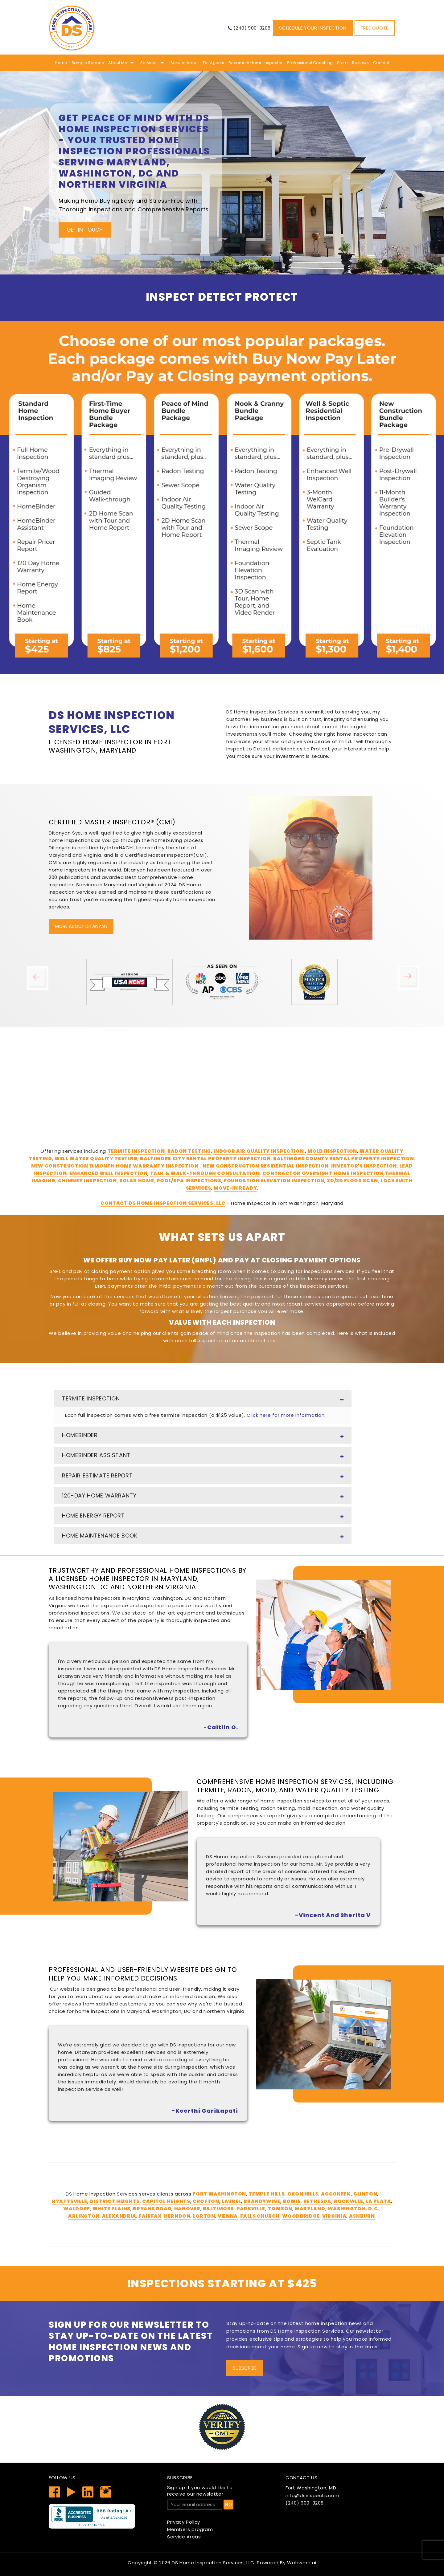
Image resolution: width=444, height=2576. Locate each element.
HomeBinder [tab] (203, 1436)
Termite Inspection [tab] (203, 1400)
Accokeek (336, 2194)
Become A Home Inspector (255, 63)
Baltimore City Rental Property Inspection (205, 1158)
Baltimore (218, 2208)
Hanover (187, 2208)
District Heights (114, 2201)
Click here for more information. (286, 1415)
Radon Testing (189, 1151)
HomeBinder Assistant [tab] (203, 1456)
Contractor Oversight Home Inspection (323, 1173)
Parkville (250, 2208)
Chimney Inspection (87, 1180)
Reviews (360, 63)
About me (117, 63)
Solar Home (136, 1180)
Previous (43, 982)
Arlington (84, 2216)
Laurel (231, 2201)
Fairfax (150, 2216)
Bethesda (317, 2201)
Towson (280, 2208)
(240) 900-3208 (252, 28)
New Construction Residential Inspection (266, 1166)
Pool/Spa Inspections (189, 1180)
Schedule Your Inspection (313, 28)
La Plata (378, 2201)
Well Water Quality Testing (96, 1158)
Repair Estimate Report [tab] (203, 1477)
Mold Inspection (332, 1151)
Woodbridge (301, 2216)
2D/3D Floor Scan (352, 1180)
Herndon (177, 2216)
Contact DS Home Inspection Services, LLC (163, 1203)
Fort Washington (219, 2194)
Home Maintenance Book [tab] (203, 1537)
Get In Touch (85, 230)
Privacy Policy (183, 2522)
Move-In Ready (235, 1188)
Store (342, 63)
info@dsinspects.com (312, 2495)
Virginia (334, 2216)
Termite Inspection (136, 1151)
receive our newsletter (222, 2490)
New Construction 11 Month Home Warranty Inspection (115, 1166)
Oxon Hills (303, 2194)
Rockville (348, 2201)
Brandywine (262, 2201)
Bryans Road (152, 2208)
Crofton (206, 2201)
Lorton (204, 2216)
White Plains (111, 2208)
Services (149, 63)
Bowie (292, 2201)
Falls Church (260, 2216)
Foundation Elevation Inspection (274, 1180)
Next (414, 982)
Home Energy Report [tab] (203, 1517)
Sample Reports (88, 63)
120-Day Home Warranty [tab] (203, 1497)
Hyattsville (69, 2201)
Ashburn (362, 2216)
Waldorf (76, 2208)
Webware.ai (301, 2562)
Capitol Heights (166, 2201)
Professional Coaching (310, 63)
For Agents (213, 63)
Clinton (365, 2194)
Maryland (310, 2208)
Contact (381, 63)
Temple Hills (267, 2194)
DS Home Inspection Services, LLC (213, 2562)
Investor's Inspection (364, 1166)
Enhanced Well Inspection (108, 1173)
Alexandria (119, 2216)
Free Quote (375, 28)
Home (61, 63)
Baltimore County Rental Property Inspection (343, 1158)
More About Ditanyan (81, 926)
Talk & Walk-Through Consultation (205, 1173)
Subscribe (245, 2368)
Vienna (228, 2216)
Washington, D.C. (354, 2208)
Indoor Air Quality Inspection (259, 1151)
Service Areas (185, 63)
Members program (190, 2529)
